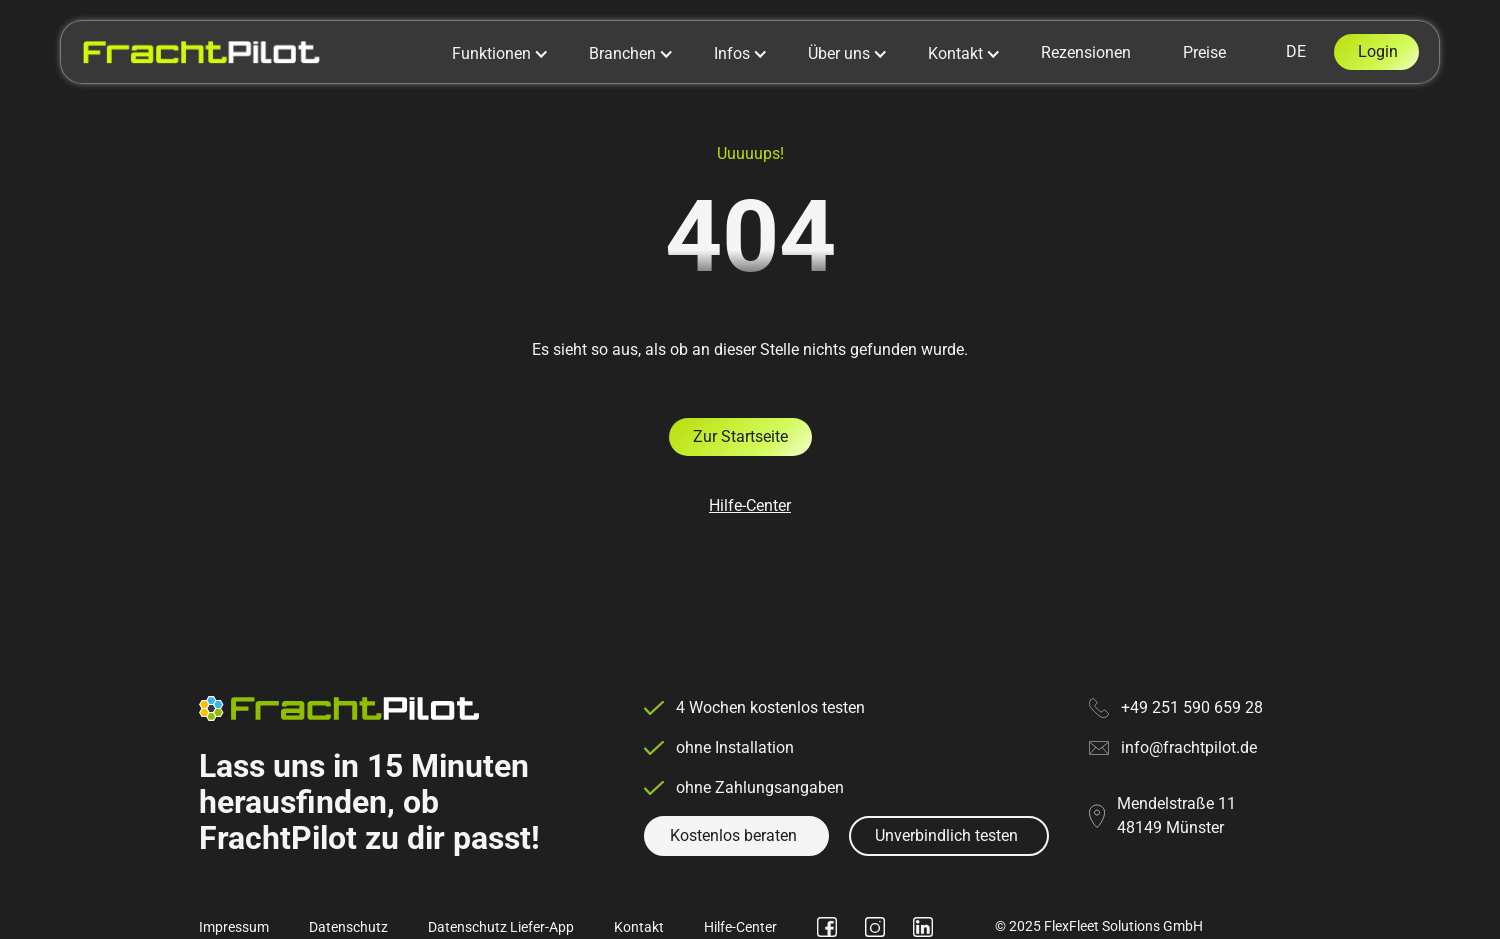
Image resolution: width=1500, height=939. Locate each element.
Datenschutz (348, 927)
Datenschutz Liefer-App (501, 927)
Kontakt (639, 927)
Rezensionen (1086, 52)
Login (1378, 51)
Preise (1204, 52)
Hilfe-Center (750, 505)
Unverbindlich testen (946, 835)
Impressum (234, 927)
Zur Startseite (740, 436)
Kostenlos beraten (733, 835)
